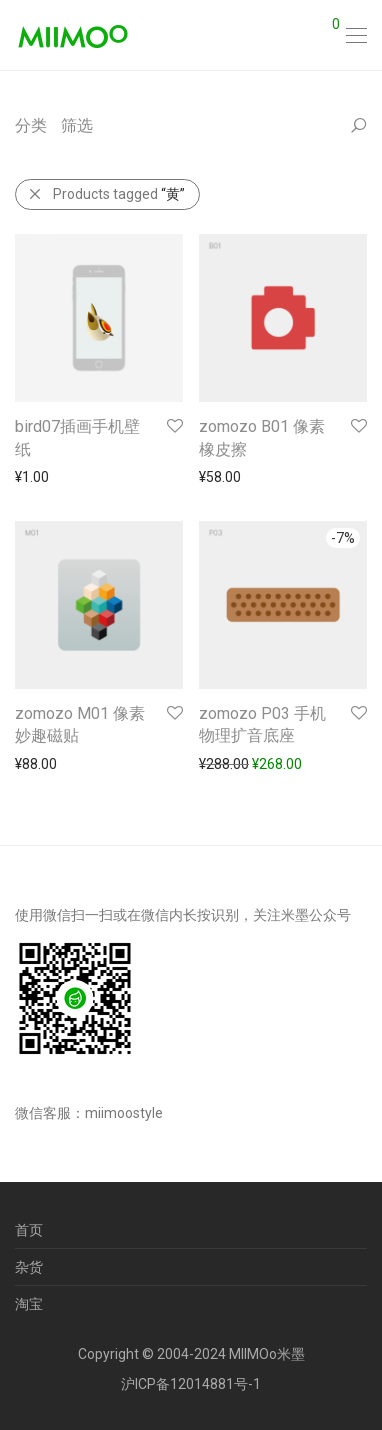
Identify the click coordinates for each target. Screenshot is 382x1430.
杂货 (29, 1267)
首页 (29, 1230)
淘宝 (29, 1304)
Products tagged (106, 194)
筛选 (77, 125)
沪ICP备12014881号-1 (191, 1384)
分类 (31, 125)
